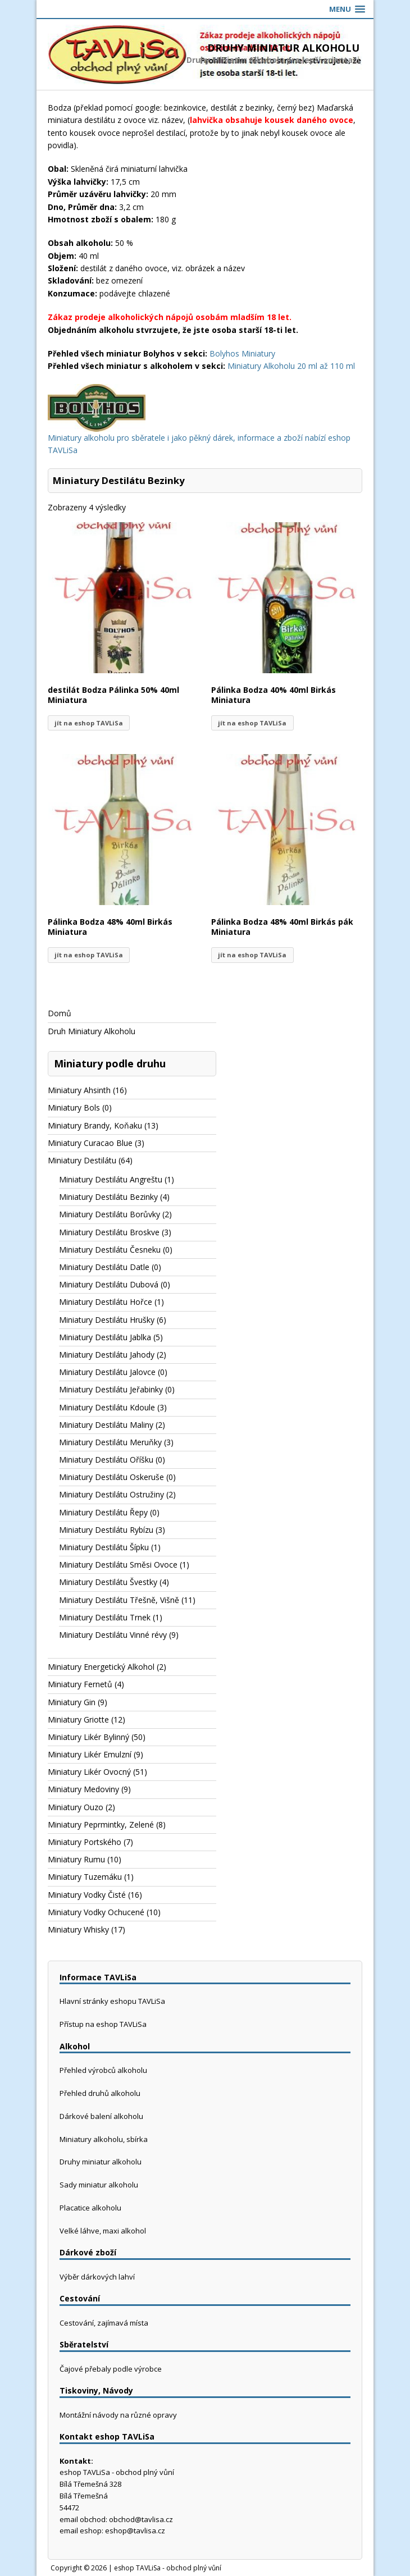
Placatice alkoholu (90, 2208)
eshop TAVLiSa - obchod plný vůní (167, 2568)
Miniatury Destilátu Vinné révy (113, 1634)
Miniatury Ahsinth (79, 1090)
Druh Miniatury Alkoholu (91, 1031)
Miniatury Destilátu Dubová (108, 1284)
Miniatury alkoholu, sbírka (104, 2139)
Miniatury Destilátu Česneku (110, 1249)
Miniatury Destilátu (82, 1160)
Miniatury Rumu (76, 1859)
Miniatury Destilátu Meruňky (110, 1442)
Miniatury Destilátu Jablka (105, 1337)
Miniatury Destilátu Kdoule (107, 1407)
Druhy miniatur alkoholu (101, 2162)
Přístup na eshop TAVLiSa (103, 2024)
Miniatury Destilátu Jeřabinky (111, 1389)
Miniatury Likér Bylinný (88, 1737)
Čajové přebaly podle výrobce (111, 2369)
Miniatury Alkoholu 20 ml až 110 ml (291, 365)
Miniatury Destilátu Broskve (109, 1232)
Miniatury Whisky (78, 1929)
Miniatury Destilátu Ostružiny (111, 1494)
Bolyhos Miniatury (242, 353)
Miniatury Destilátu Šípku (104, 1547)
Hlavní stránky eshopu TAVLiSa (112, 2001)
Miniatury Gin (71, 1702)
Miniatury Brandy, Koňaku (95, 1125)
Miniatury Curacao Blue (90, 1143)
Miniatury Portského (84, 1842)
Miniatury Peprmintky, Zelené (101, 1824)
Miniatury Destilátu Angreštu (110, 1179)
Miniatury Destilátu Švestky (108, 1582)
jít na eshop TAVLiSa (88, 723)
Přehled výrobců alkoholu (103, 2070)
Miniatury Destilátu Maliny (106, 1424)
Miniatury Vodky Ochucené (96, 1912)
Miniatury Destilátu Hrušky (106, 1319)
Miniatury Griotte (78, 1719)
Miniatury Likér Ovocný (89, 1771)
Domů (59, 1013)
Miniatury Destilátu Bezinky (108, 1196)
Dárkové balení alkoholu (101, 2116)
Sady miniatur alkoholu (99, 2185)
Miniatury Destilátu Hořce (105, 1301)
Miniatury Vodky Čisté (87, 1894)
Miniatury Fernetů (80, 1684)
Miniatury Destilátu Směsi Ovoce (118, 1564)
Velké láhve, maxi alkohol (103, 2231)
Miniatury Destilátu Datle (104, 1267)
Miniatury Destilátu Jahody (106, 1354)
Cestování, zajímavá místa (104, 2323)
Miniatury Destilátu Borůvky (109, 1214)
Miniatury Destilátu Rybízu (106, 1529)
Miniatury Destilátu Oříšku (106, 1459)
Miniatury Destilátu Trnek (105, 1617)
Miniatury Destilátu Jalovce (107, 1372)
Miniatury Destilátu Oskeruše (111, 1477)
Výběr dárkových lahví (97, 2277)
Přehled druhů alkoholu (100, 2093)
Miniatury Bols (74, 1107)
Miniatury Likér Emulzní (89, 1754)
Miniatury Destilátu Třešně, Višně (119, 1600)
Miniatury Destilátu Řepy (103, 1512)
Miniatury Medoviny (83, 1789)
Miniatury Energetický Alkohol (101, 1666)
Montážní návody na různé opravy (118, 2415)
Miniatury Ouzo (75, 1807)
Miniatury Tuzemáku (85, 1876)
